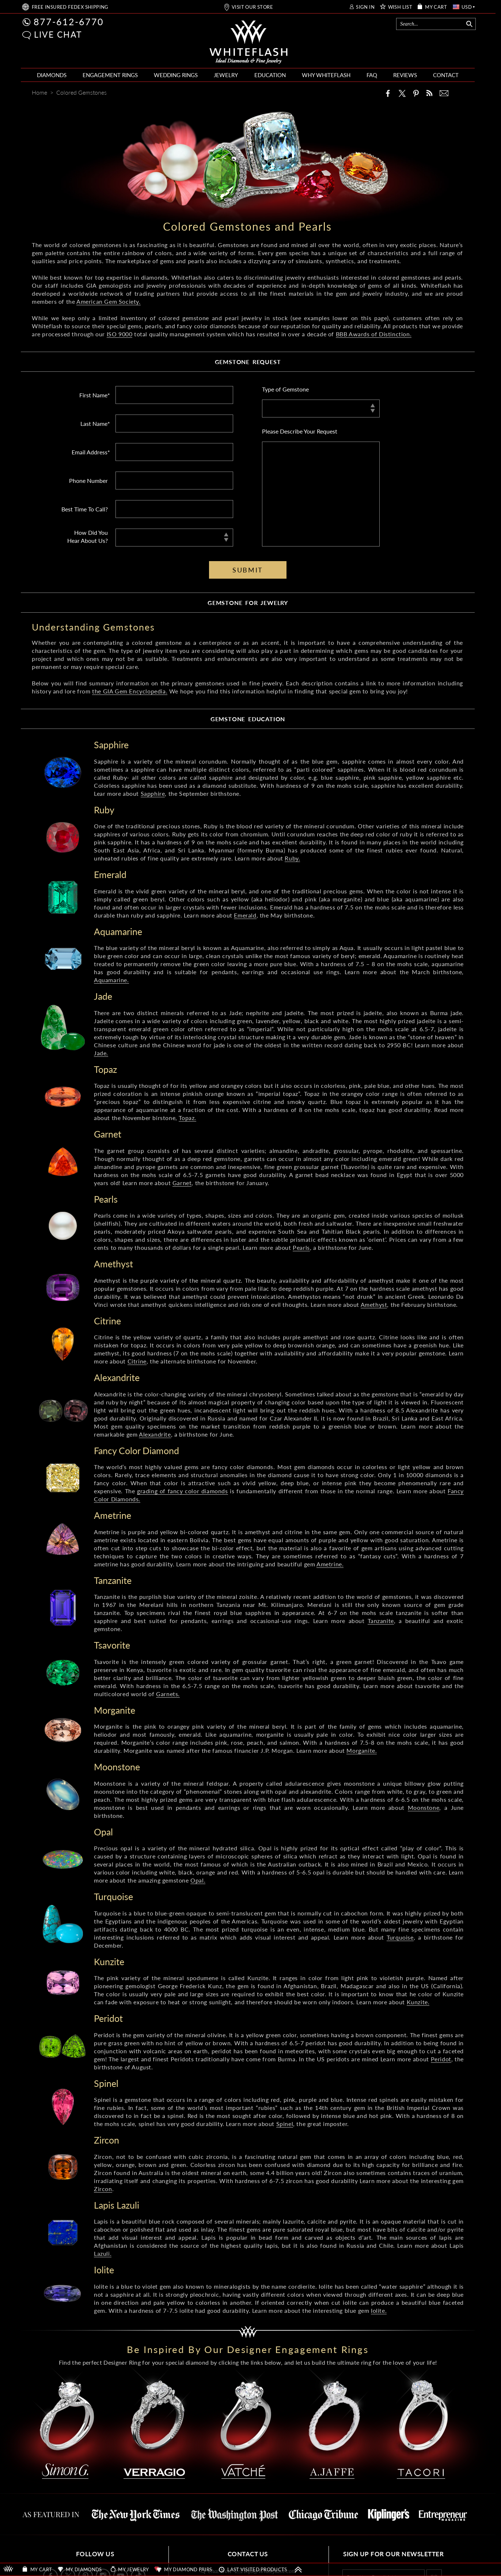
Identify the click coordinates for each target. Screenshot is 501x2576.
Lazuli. (102, 2253)
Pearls (301, 1247)
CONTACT (446, 75)
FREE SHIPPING (70, 7)
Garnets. (168, 1693)
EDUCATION (270, 75)
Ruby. (292, 858)
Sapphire (153, 793)
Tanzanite (381, 1620)
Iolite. (379, 2310)
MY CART (436, 7)
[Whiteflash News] (429, 93)
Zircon (103, 2188)
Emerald (245, 915)
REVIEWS (405, 75)
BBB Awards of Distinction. (374, 333)
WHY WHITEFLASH (326, 75)
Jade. (101, 1052)
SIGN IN (365, 7)
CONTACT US (248, 2554)
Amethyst (374, 1304)
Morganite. (361, 1750)
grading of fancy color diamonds (182, 1490)
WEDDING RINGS (176, 75)
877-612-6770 (69, 21)
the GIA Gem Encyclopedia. (129, 691)
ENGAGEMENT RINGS (110, 75)
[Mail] (444, 93)
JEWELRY (226, 75)
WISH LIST (400, 7)
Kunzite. (418, 2001)
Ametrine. (330, 1564)
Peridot (441, 2058)
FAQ (372, 75)
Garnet (182, 1182)
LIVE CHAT (58, 34)
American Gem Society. (108, 301)
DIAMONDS (52, 75)
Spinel (284, 2123)
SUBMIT (247, 570)
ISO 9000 (120, 333)
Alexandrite (155, 1434)
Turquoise (400, 1937)
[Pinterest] (416, 93)
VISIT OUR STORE (252, 7)
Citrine (137, 1361)
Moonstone (423, 1807)
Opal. (197, 1880)
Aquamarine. (111, 979)
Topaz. (187, 1117)
